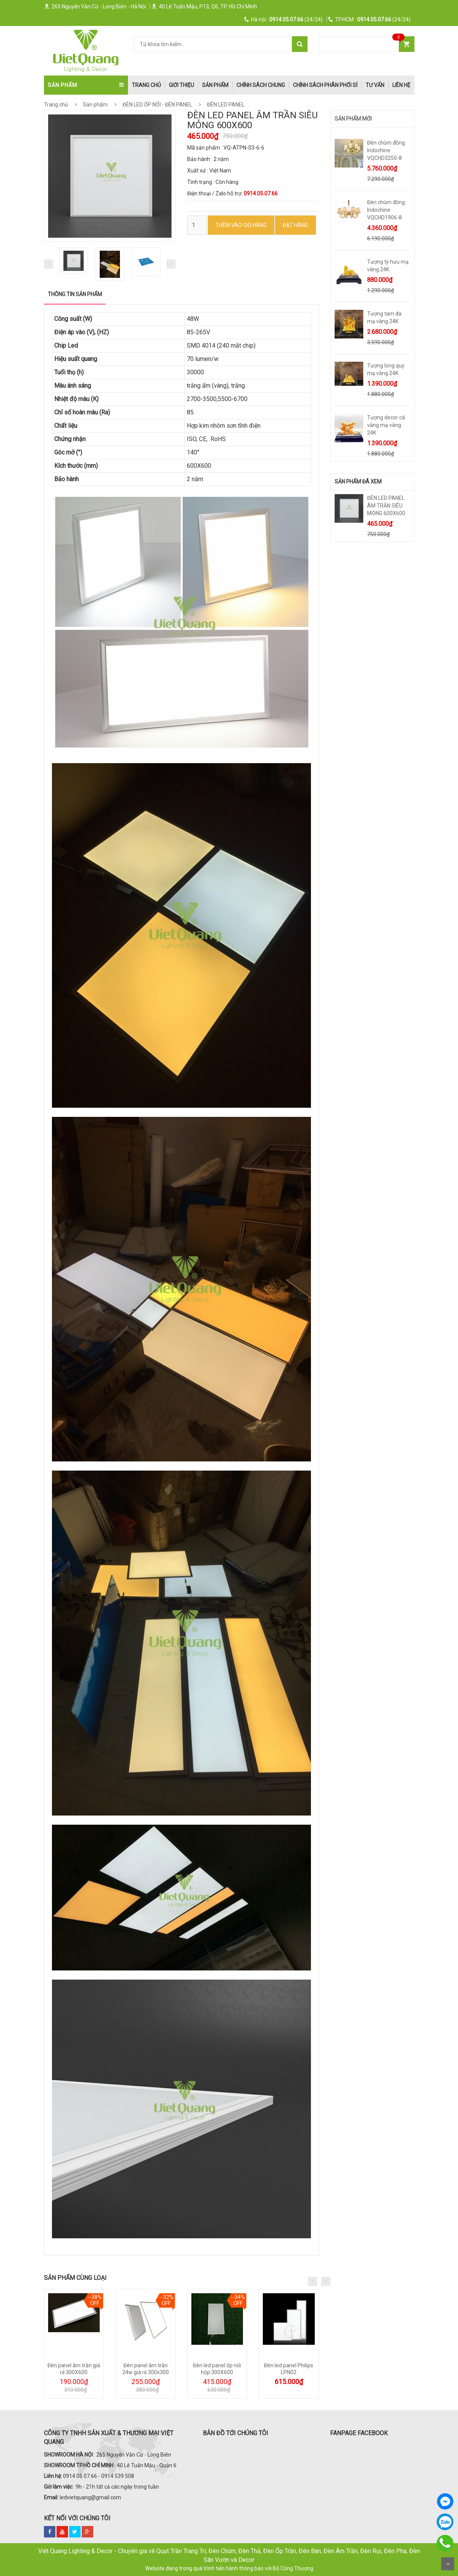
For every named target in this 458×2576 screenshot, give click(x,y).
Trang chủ (56, 104)
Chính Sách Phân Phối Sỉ (325, 85)
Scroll (447, 2563)
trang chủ (146, 85)
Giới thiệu (181, 85)
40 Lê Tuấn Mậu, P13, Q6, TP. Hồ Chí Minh (204, 6)
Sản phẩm (215, 85)
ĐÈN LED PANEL (225, 104)
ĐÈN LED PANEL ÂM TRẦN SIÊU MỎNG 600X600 (386, 505)
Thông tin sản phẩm (75, 294)
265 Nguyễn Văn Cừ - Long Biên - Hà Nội (95, 6)
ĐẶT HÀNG (295, 225)
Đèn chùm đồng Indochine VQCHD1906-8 (386, 210)
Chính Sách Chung (260, 85)
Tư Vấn (375, 85)
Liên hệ (401, 85)
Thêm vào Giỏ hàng (241, 225)
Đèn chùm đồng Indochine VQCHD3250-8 (386, 150)
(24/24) (283, 19)
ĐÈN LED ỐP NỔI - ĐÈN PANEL (163, 104)
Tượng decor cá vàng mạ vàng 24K (386, 425)
